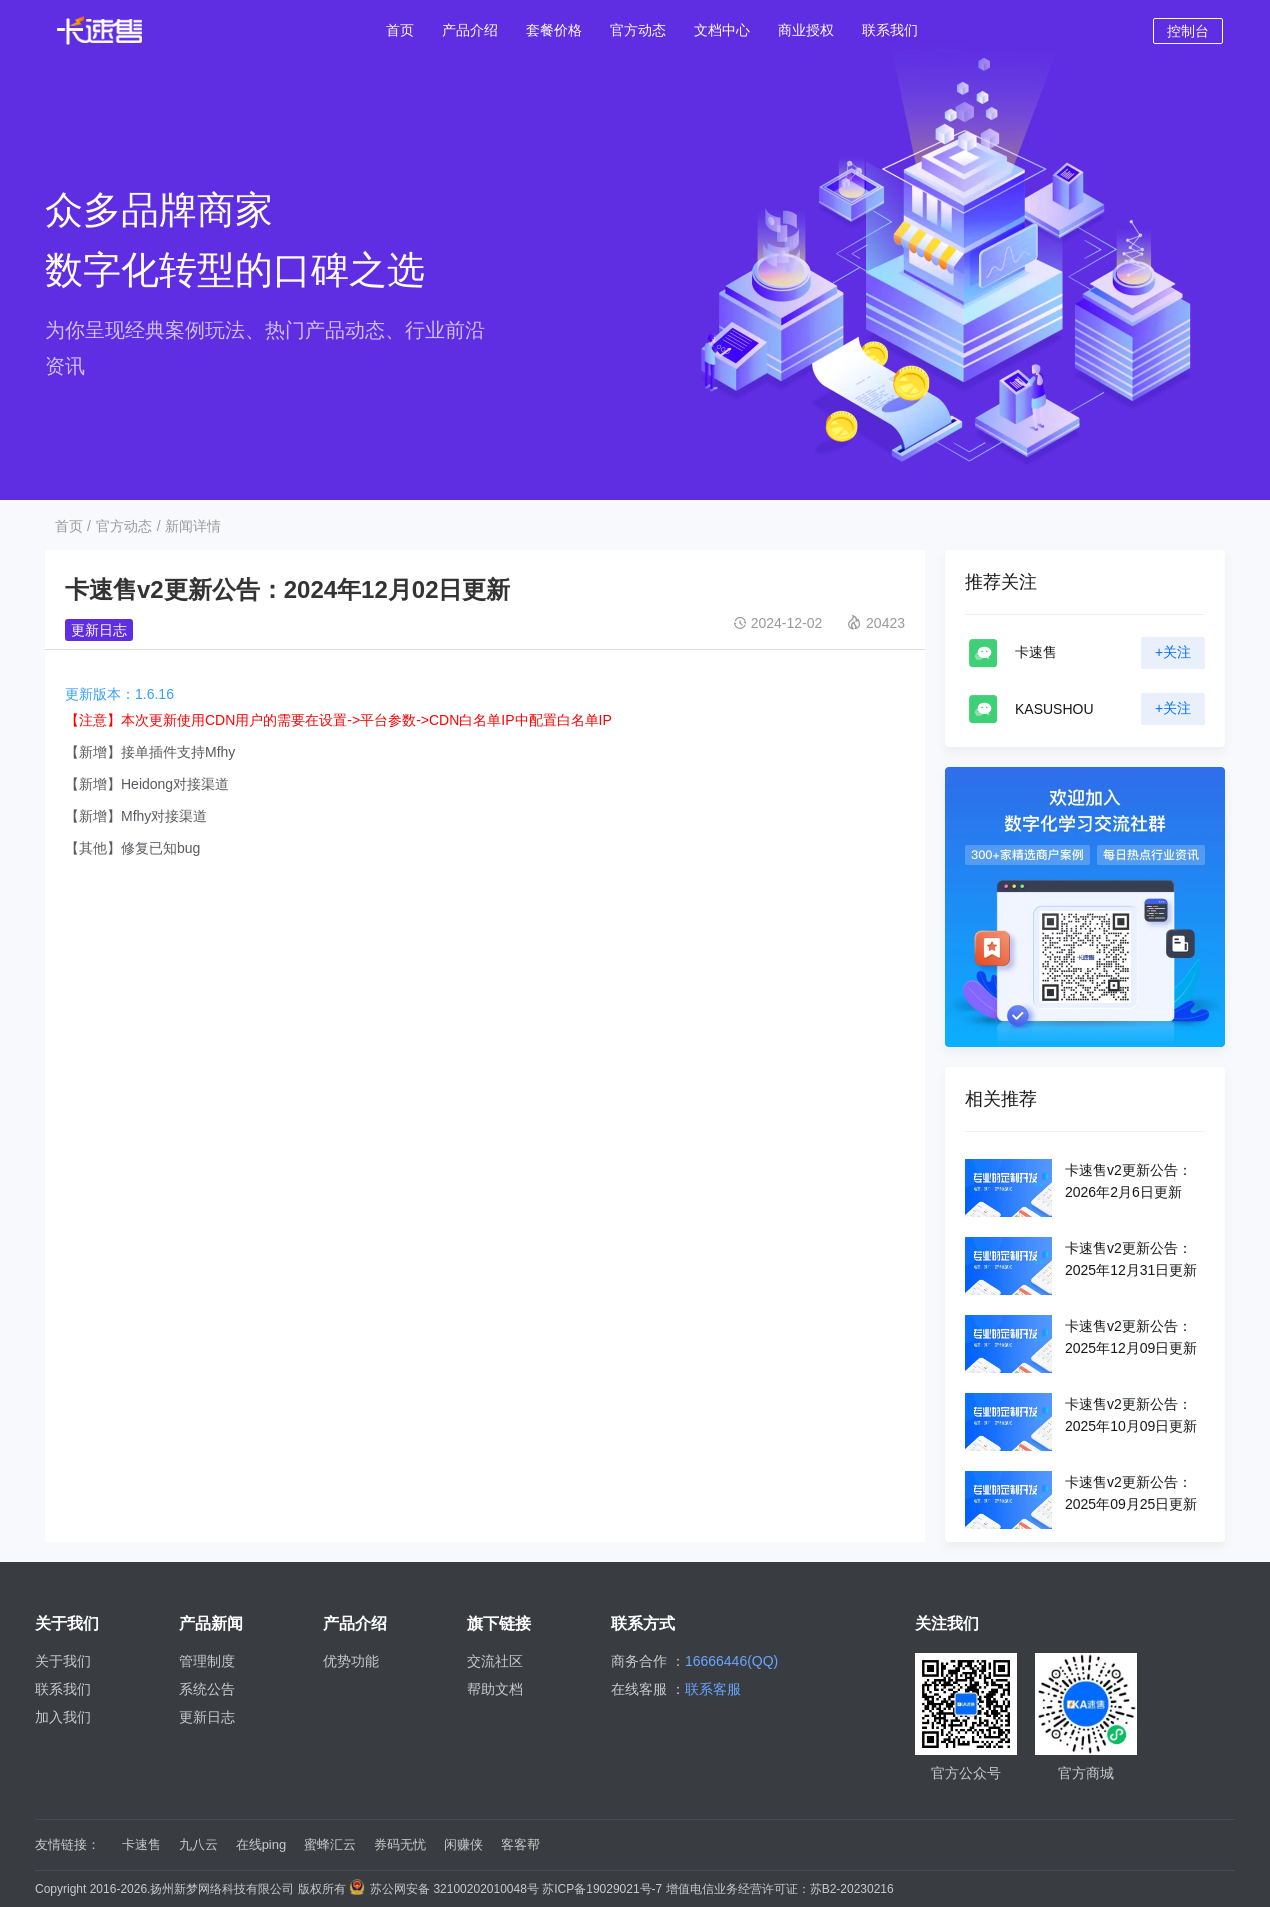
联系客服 (713, 1689)
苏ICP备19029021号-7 (602, 1889)
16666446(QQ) (731, 1661)
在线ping (261, 1844)
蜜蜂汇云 (330, 1844)
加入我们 (63, 1717)
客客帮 (520, 1844)
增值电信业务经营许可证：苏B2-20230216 (780, 1889)
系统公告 (207, 1689)
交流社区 (495, 1661)
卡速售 (141, 1844)
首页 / (73, 526)
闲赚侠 (463, 1844)
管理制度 (207, 1661)
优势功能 (351, 1661)
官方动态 (124, 526)
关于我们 (63, 1661)
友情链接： (67, 1844)
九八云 (198, 1844)
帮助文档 (495, 1689)
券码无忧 (400, 1844)
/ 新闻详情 (189, 526)
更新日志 (99, 630)
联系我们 (63, 1689)
